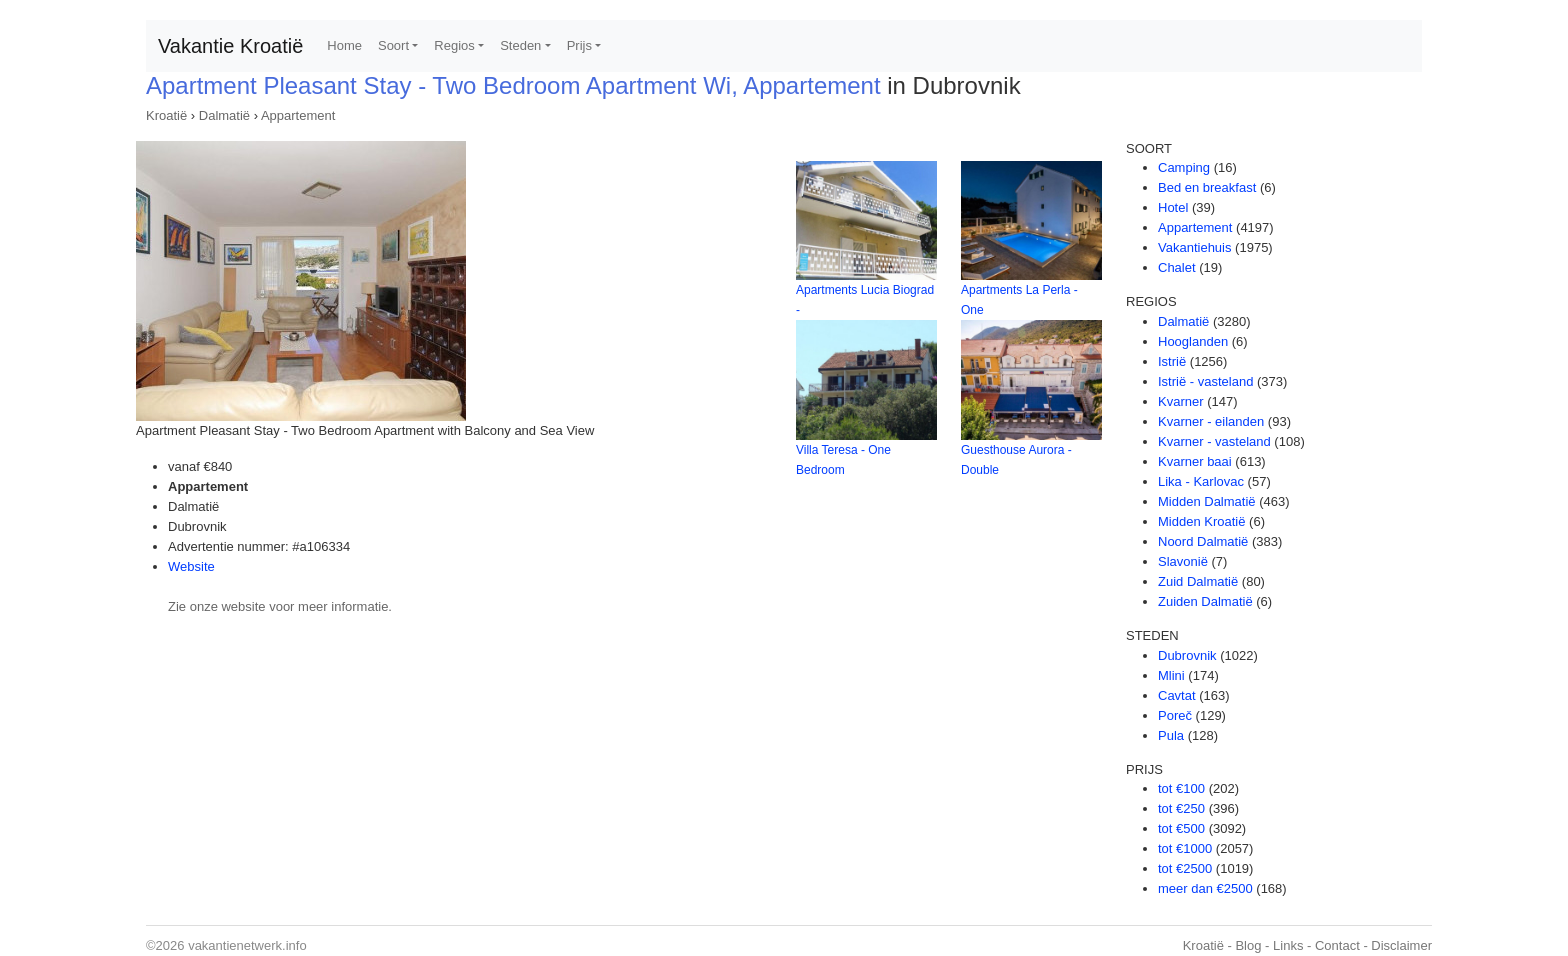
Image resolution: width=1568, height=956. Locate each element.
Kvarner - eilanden (1211, 421)
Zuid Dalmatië (1198, 581)
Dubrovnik (1187, 655)
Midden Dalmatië (1207, 501)
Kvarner (1181, 401)
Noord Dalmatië (1203, 541)
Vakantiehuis (1194, 247)
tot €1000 (1185, 848)
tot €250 (1181, 808)
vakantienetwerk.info (247, 945)
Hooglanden (1193, 341)
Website (191, 566)
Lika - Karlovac (1201, 481)
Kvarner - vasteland (1214, 441)
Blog (1248, 945)
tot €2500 (1185, 868)
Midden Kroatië (1201, 521)
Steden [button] (520, 45)
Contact (1337, 945)
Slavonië (1183, 561)
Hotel (1173, 207)
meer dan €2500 (1205, 888)
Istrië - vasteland (1205, 381)
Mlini (1171, 675)
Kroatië (166, 115)
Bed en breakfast (1207, 187)
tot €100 (1181, 788)
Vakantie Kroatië (230, 46)
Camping (1184, 167)
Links (1288, 945)
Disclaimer (1401, 945)
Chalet (1177, 267)
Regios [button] (454, 45)
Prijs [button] (579, 45)
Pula (1171, 735)
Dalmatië (224, 115)
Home (344, 45)
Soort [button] (393, 45)
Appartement (298, 115)
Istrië (1172, 361)
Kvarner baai (1195, 461)
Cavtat (1177, 695)
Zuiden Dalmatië (1205, 601)
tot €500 (1181, 828)
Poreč (1175, 715)
